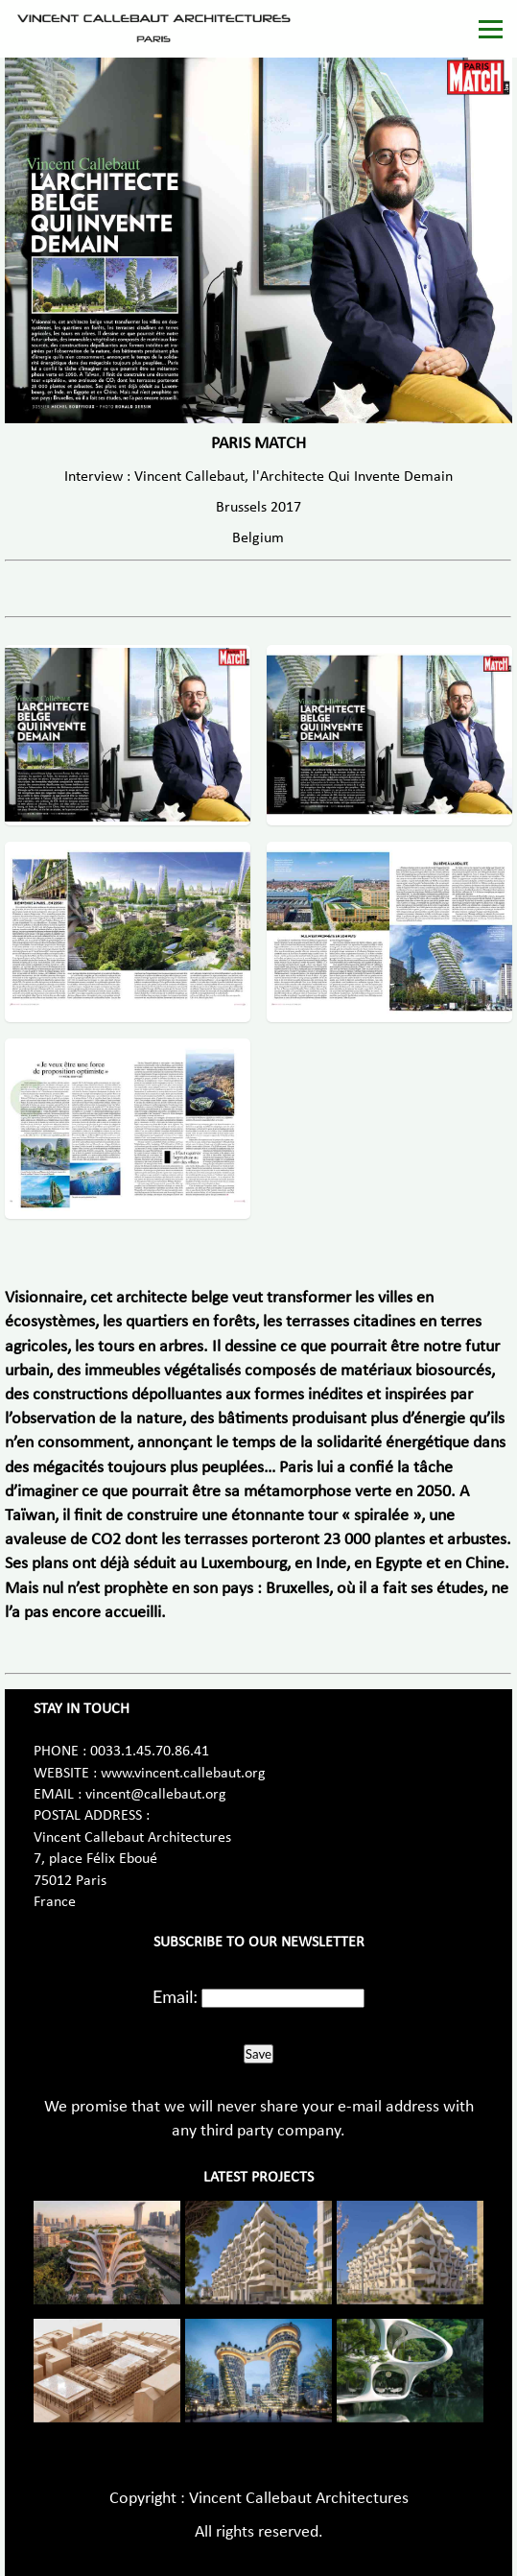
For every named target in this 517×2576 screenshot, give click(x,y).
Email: (175, 1996)
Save (258, 2054)
